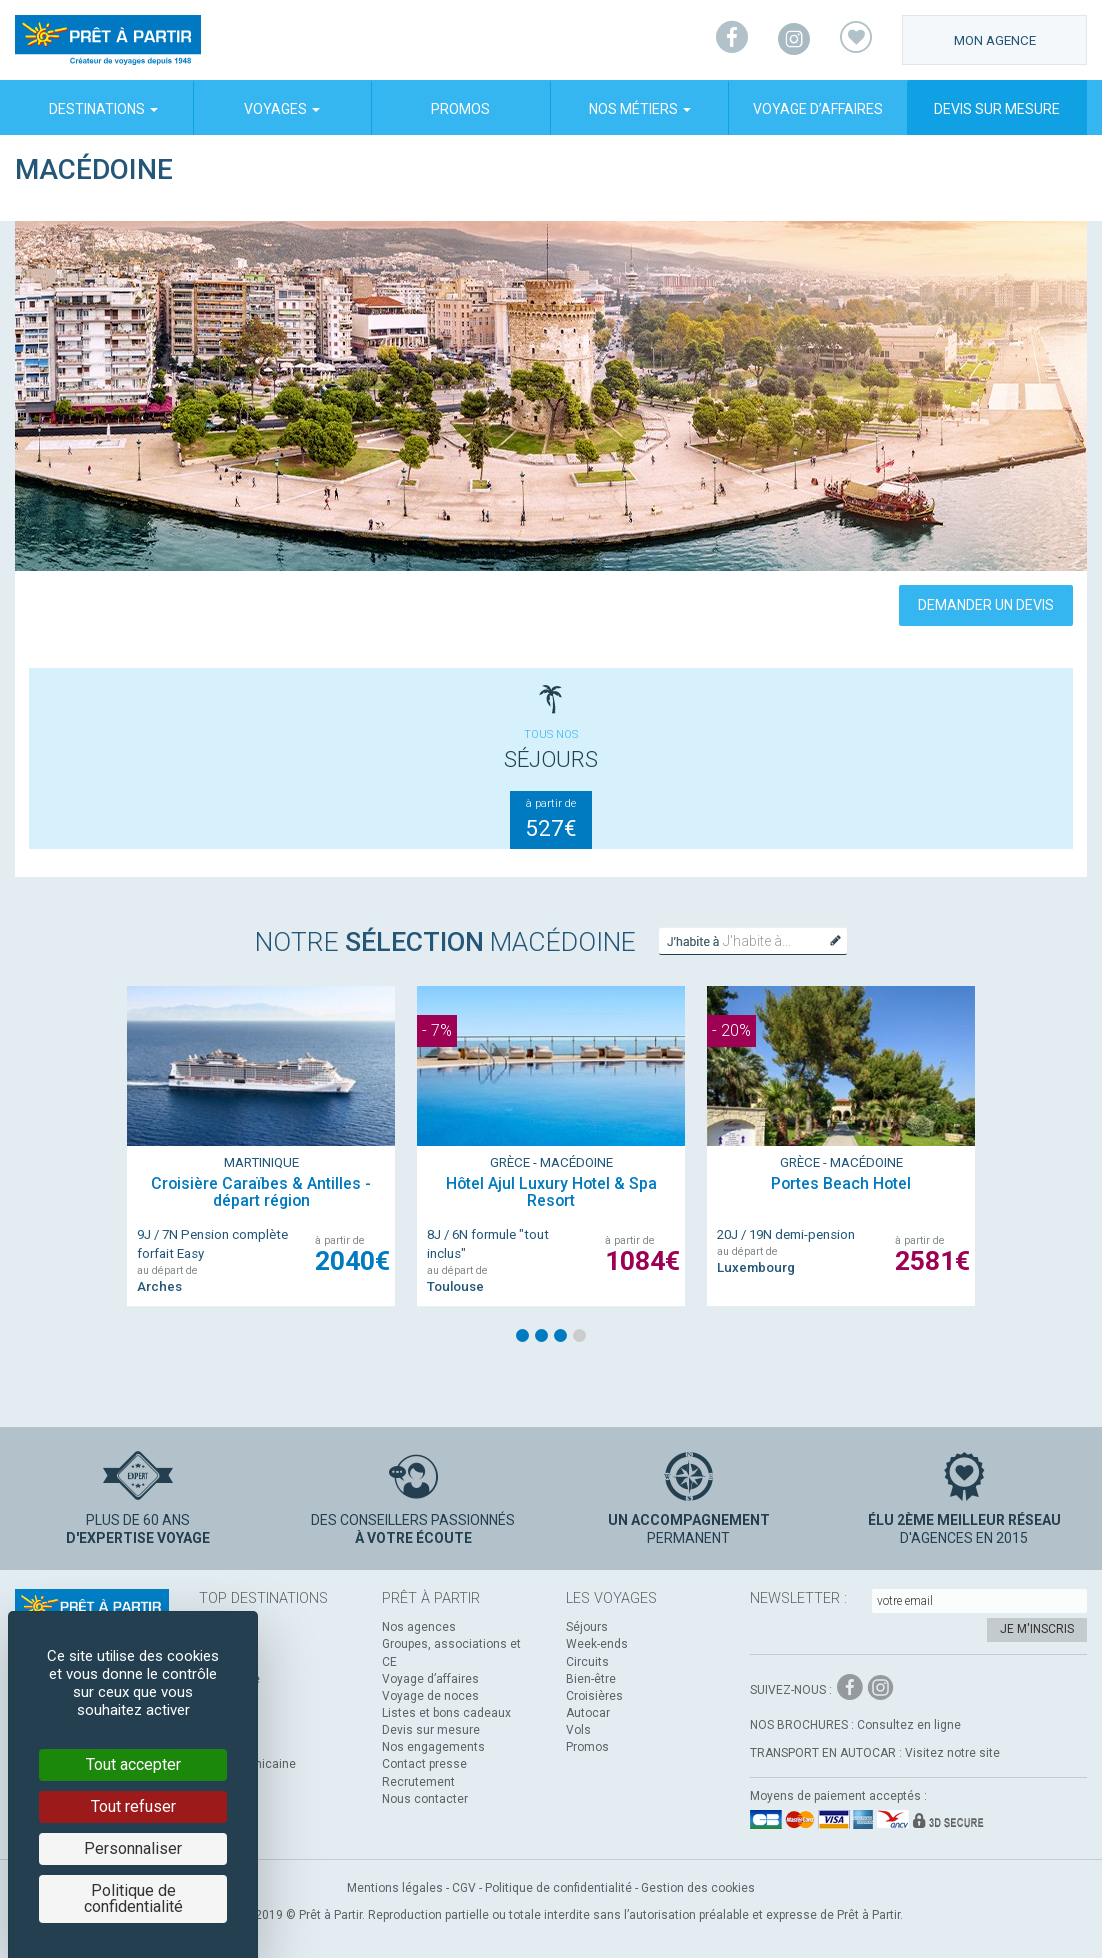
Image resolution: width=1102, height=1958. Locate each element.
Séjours (587, 1627)
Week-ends (597, 1644)
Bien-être (591, 1679)
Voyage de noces (430, 1696)
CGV (464, 1888)
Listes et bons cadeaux (446, 1713)
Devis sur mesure (997, 109)
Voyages (282, 109)
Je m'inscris (1037, 1629)
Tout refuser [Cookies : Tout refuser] (133, 1806)
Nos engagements (433, 1747)
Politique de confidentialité (558, 1888)
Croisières (594, 1696)
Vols (578, 1730)
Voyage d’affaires (818, 109)
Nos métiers (640, 109)
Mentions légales (395, 1888)
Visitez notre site (952, 1753)
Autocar (588, 1713)
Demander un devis (986, 605)
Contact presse (424, 1764)
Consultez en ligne (909, 1725)
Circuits (587, 1662)
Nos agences (419, 1627)
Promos (460, 109)
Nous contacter (425, 1799)
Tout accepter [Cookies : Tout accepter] (133, 1764)
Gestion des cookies (698, 1888)
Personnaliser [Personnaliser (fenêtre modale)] (133, 1848)
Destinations (103, 109)
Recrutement (418, 1782)
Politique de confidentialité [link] (133, 1898)
